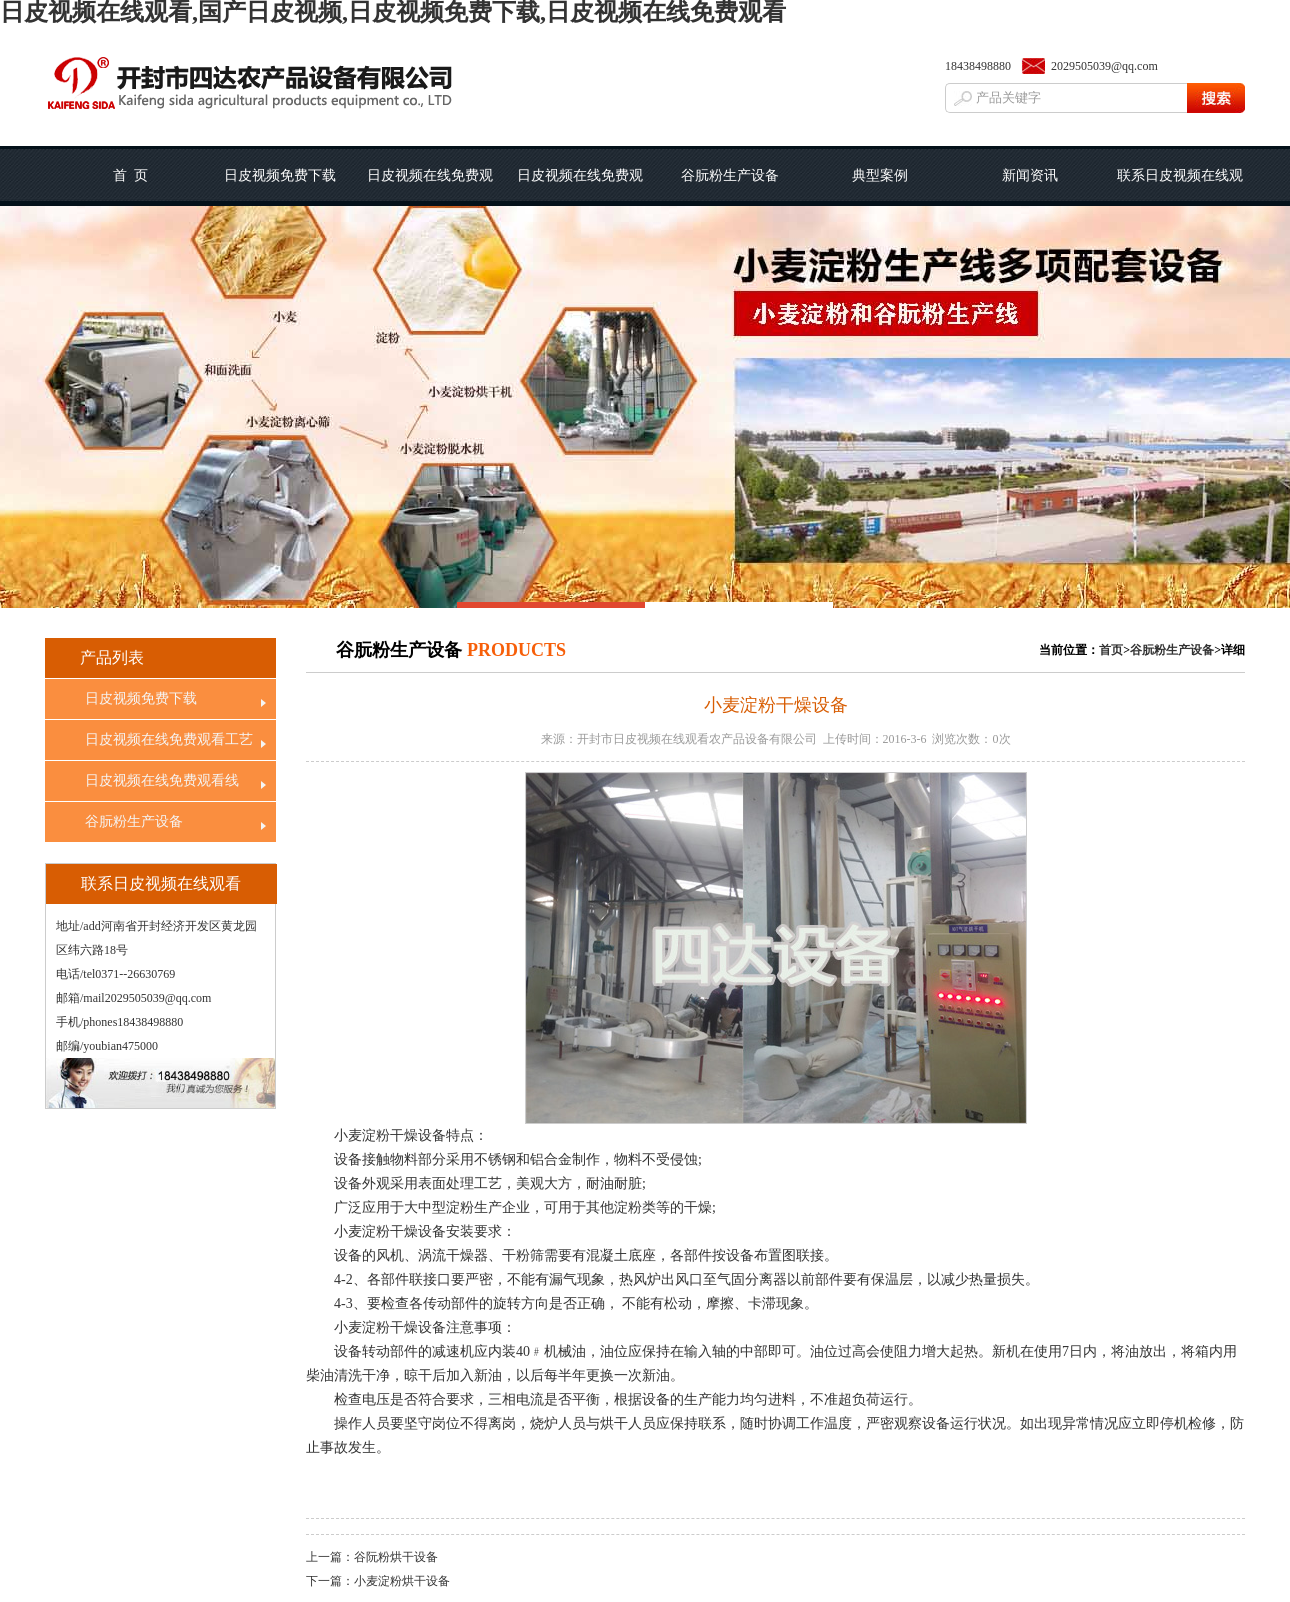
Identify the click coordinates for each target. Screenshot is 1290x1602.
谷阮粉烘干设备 (396, 1557)
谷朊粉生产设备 (730, 175)
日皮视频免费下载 (280, 175)
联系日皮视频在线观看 (1180, 187)
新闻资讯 (1030, 175)
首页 (1111, 650)
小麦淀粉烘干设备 (402, 1581)
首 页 (130, 175)
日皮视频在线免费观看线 (580, 187)
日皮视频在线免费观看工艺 (430, 187)
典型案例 (880, 175)
